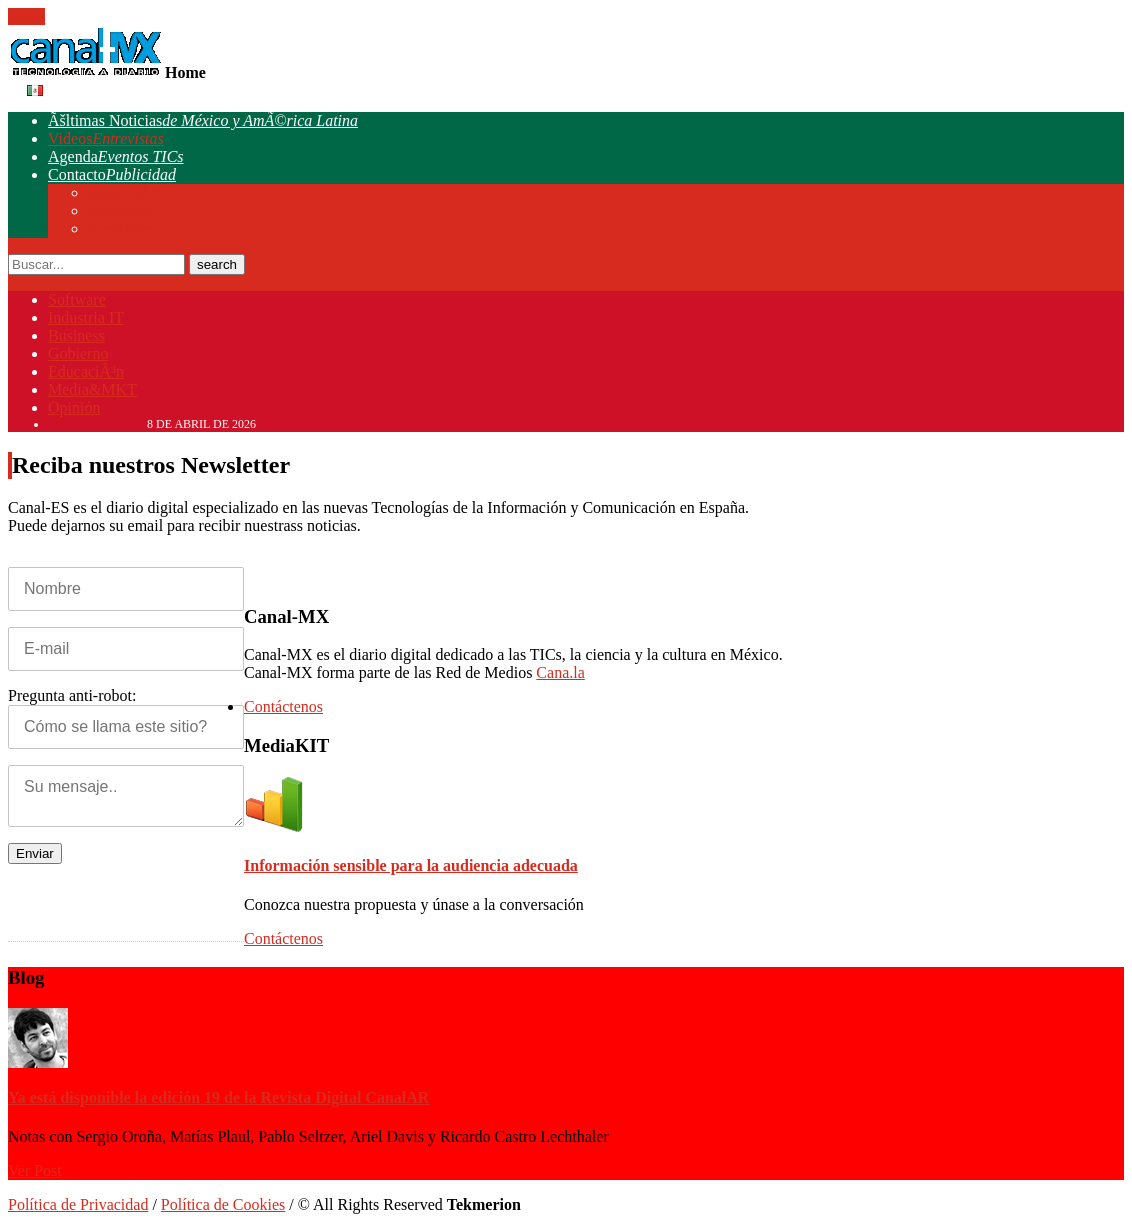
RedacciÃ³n (126, 192)
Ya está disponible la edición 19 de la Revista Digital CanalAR (218, 1097)
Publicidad (122, 210)
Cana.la (560, 672)
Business (76, 335)
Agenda (116, 156)
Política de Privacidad (78, 1204)
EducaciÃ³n (86, 371)
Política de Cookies (223, 1204)
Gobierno (78, 353)
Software (77, 299)
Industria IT (86, 317)
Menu (26, 16)
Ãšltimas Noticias (203, 120)
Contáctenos (280, 706)
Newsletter (122, 228)
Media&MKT (92, 389)
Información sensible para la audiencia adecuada (411, 865)
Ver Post (35, 1170)
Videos (106, 138)
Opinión (74, 407)
